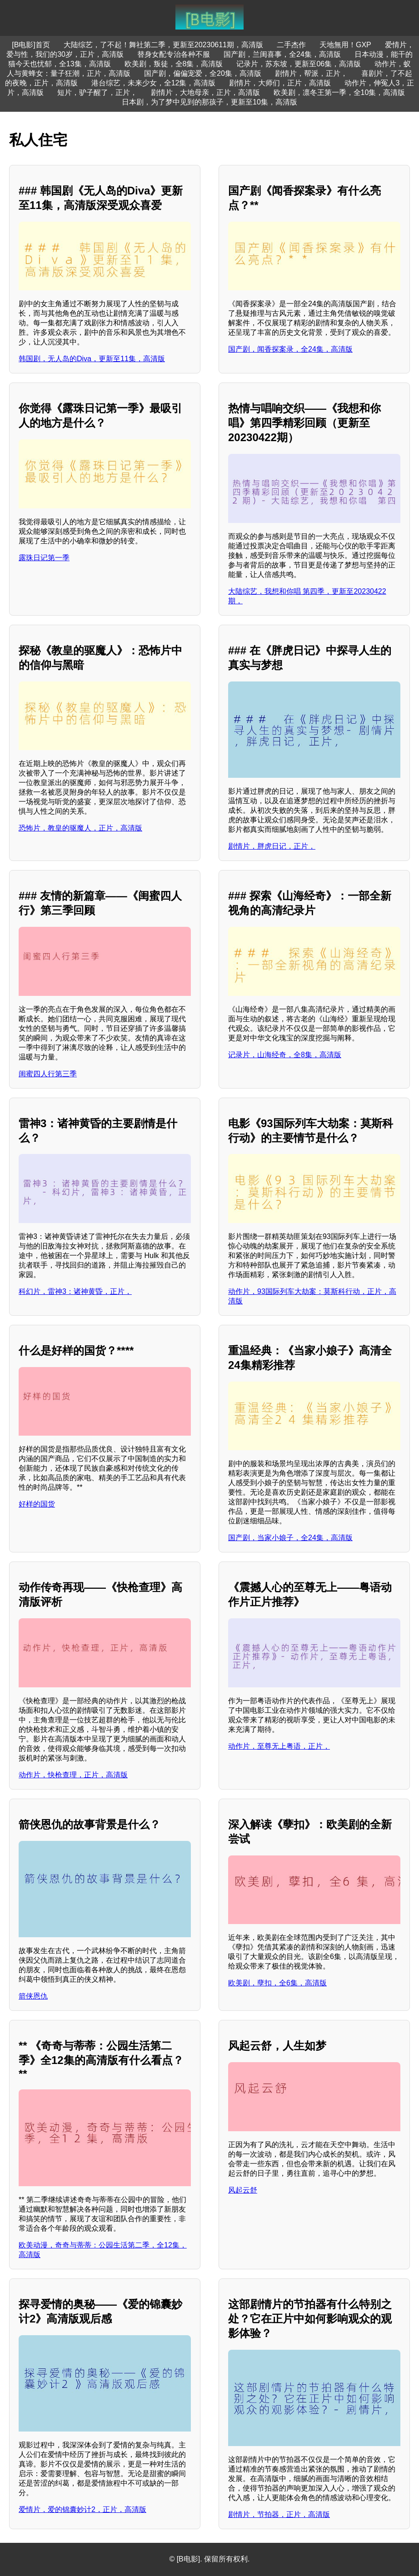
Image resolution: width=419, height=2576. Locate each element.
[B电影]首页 (31, 45)
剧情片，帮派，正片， (311, 73)
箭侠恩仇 (33, 1996)
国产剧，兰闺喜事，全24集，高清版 (282, 54)
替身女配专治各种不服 (173, 54)
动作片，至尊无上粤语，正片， (279, 1746)
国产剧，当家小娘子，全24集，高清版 (290, 1538)
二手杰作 (291, 45)
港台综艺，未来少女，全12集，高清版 (153, 83)
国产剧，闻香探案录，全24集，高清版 (290, 349)
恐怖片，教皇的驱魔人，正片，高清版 (80, 828)
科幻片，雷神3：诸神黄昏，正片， (75, 1291)
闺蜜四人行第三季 (48, 1074)
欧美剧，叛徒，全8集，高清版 (174, 64)
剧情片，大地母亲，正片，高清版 (205, 92)
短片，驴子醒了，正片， (97, 92)
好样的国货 (37, 1504)
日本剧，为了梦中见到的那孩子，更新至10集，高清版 (209, 102)
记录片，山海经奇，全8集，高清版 (284, 1055)
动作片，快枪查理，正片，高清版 (73, 1775)
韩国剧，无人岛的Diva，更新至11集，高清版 (92, 359)
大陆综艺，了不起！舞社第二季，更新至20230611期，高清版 (163, 45)
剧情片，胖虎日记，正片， (271, 846)
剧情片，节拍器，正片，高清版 (279, 2514)
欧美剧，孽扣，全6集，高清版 (277, 1983)
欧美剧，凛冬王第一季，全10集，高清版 (339, 92)
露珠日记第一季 (44, 558)
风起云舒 (242, 2190)
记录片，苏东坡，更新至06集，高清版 (298, 64)
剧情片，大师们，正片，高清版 (280, 83)
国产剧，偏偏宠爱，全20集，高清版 (202, 73)
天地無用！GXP (345, 45)
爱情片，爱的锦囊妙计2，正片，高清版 (82, 2509)
